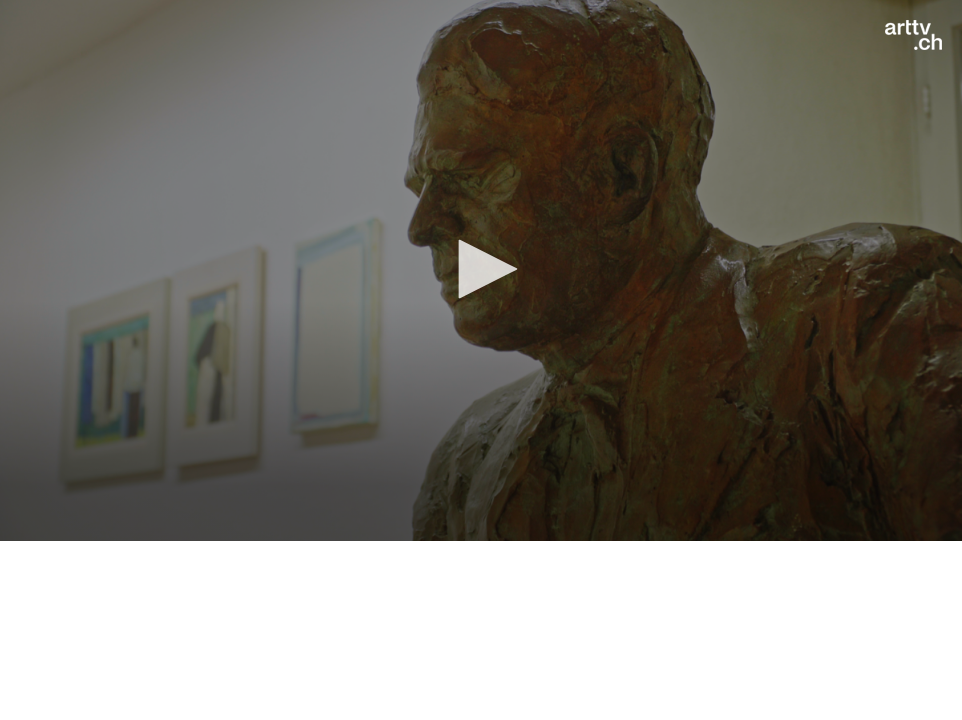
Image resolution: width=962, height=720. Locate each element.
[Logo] (913, 35)
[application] (481, 270)
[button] (481, 269)
